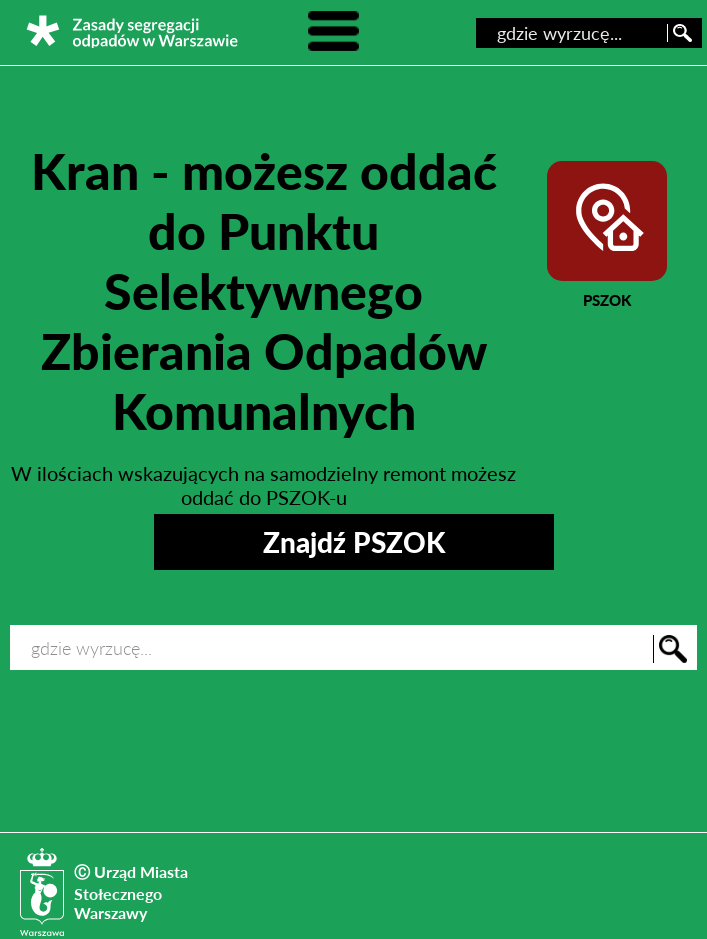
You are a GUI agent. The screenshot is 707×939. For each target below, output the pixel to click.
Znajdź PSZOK (354, 542)
